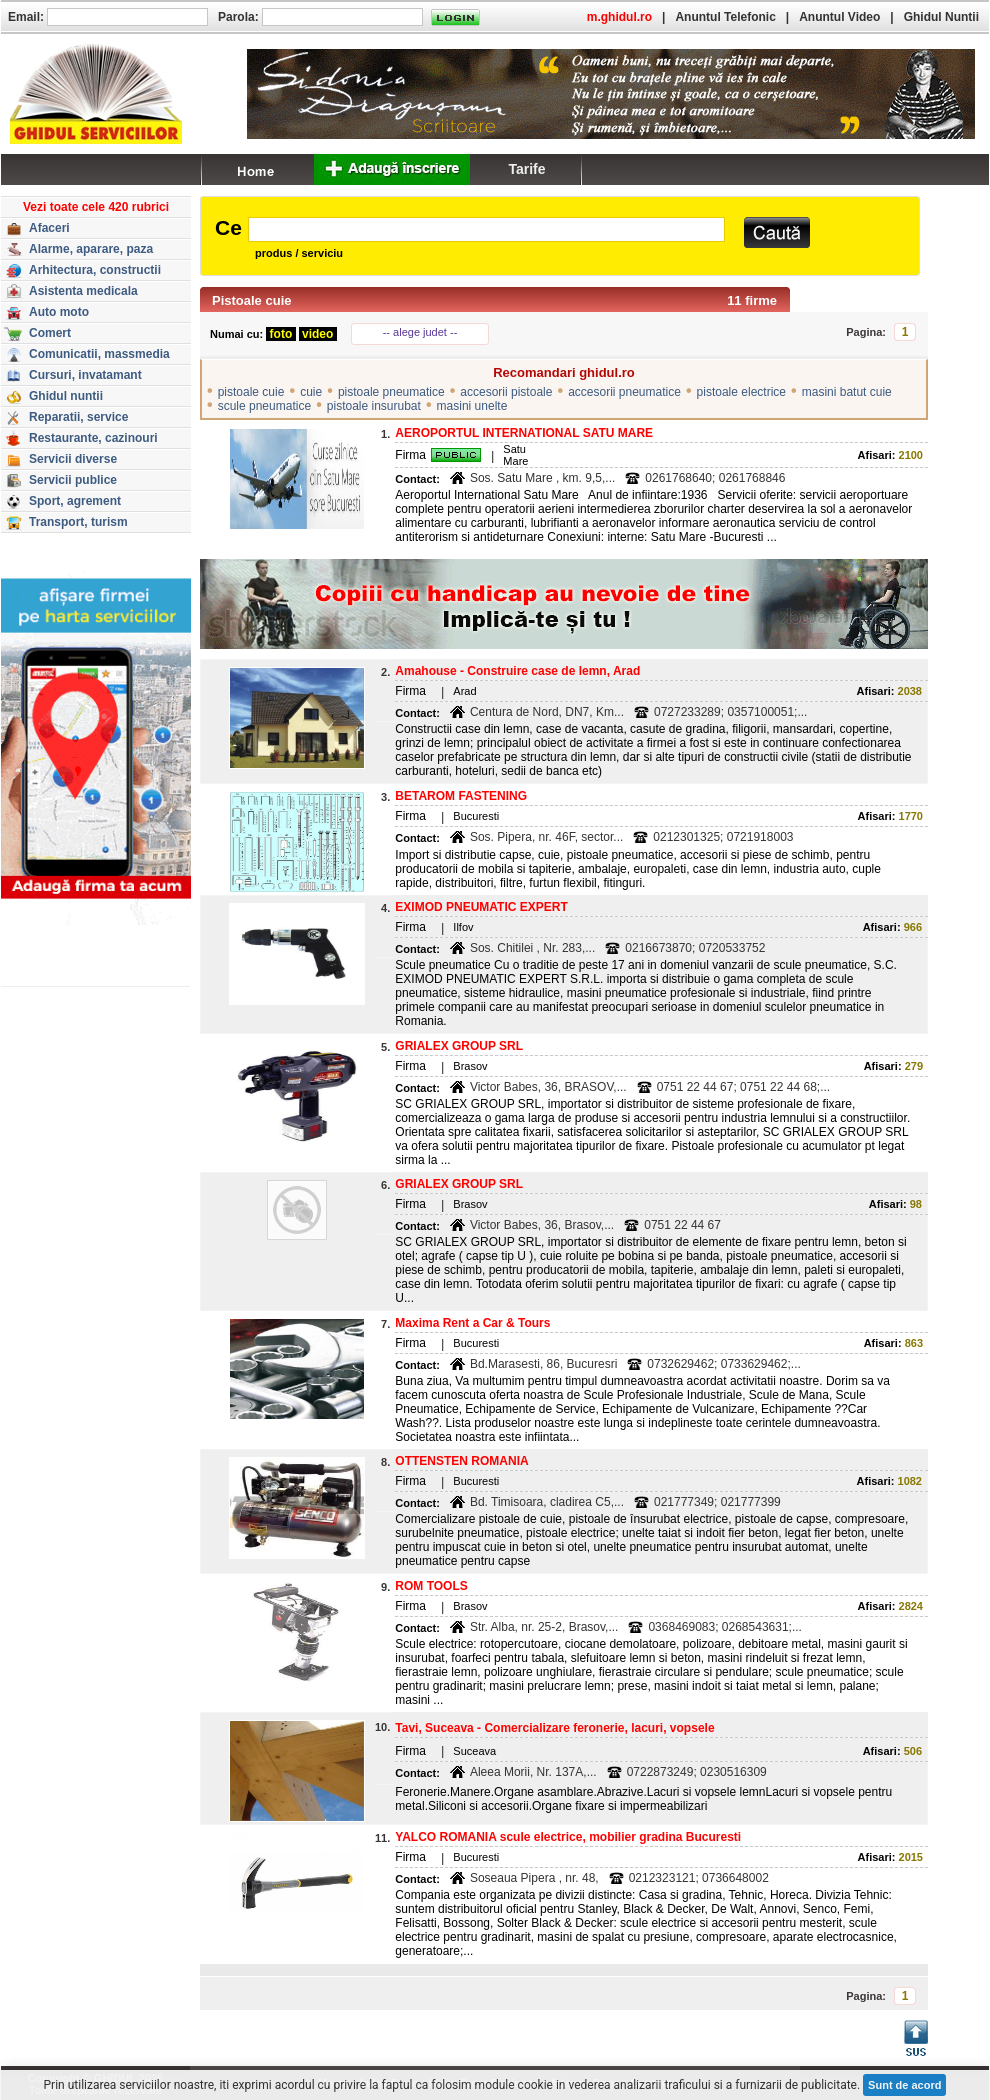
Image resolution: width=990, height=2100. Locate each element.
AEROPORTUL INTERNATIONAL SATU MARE (524, 433)
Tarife (526, 169)
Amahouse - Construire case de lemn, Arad (517, 671)
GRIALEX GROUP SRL (459, 1046)
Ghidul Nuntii (941, 17)
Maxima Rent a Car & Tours (472, 1323)
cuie (311, 392)
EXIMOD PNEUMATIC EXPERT (481, 907)
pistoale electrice (741, 392)
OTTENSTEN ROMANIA (461, 1461)
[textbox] (486, 229)
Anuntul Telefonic (725, 17)
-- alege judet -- (420, 332)
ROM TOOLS (431, 1586)
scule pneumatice (264, 406)
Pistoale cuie (251, 300)
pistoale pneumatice (391, 392)
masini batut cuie (847, 392)
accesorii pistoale (506, 392)
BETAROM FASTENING (461, 796)
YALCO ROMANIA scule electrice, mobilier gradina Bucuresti (568, 1837)
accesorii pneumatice (624, 392)
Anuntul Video (839, 17)
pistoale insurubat (374, 406)
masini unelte (472, 406)
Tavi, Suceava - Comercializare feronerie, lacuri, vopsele (554, 1728)
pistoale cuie (251, 392)
